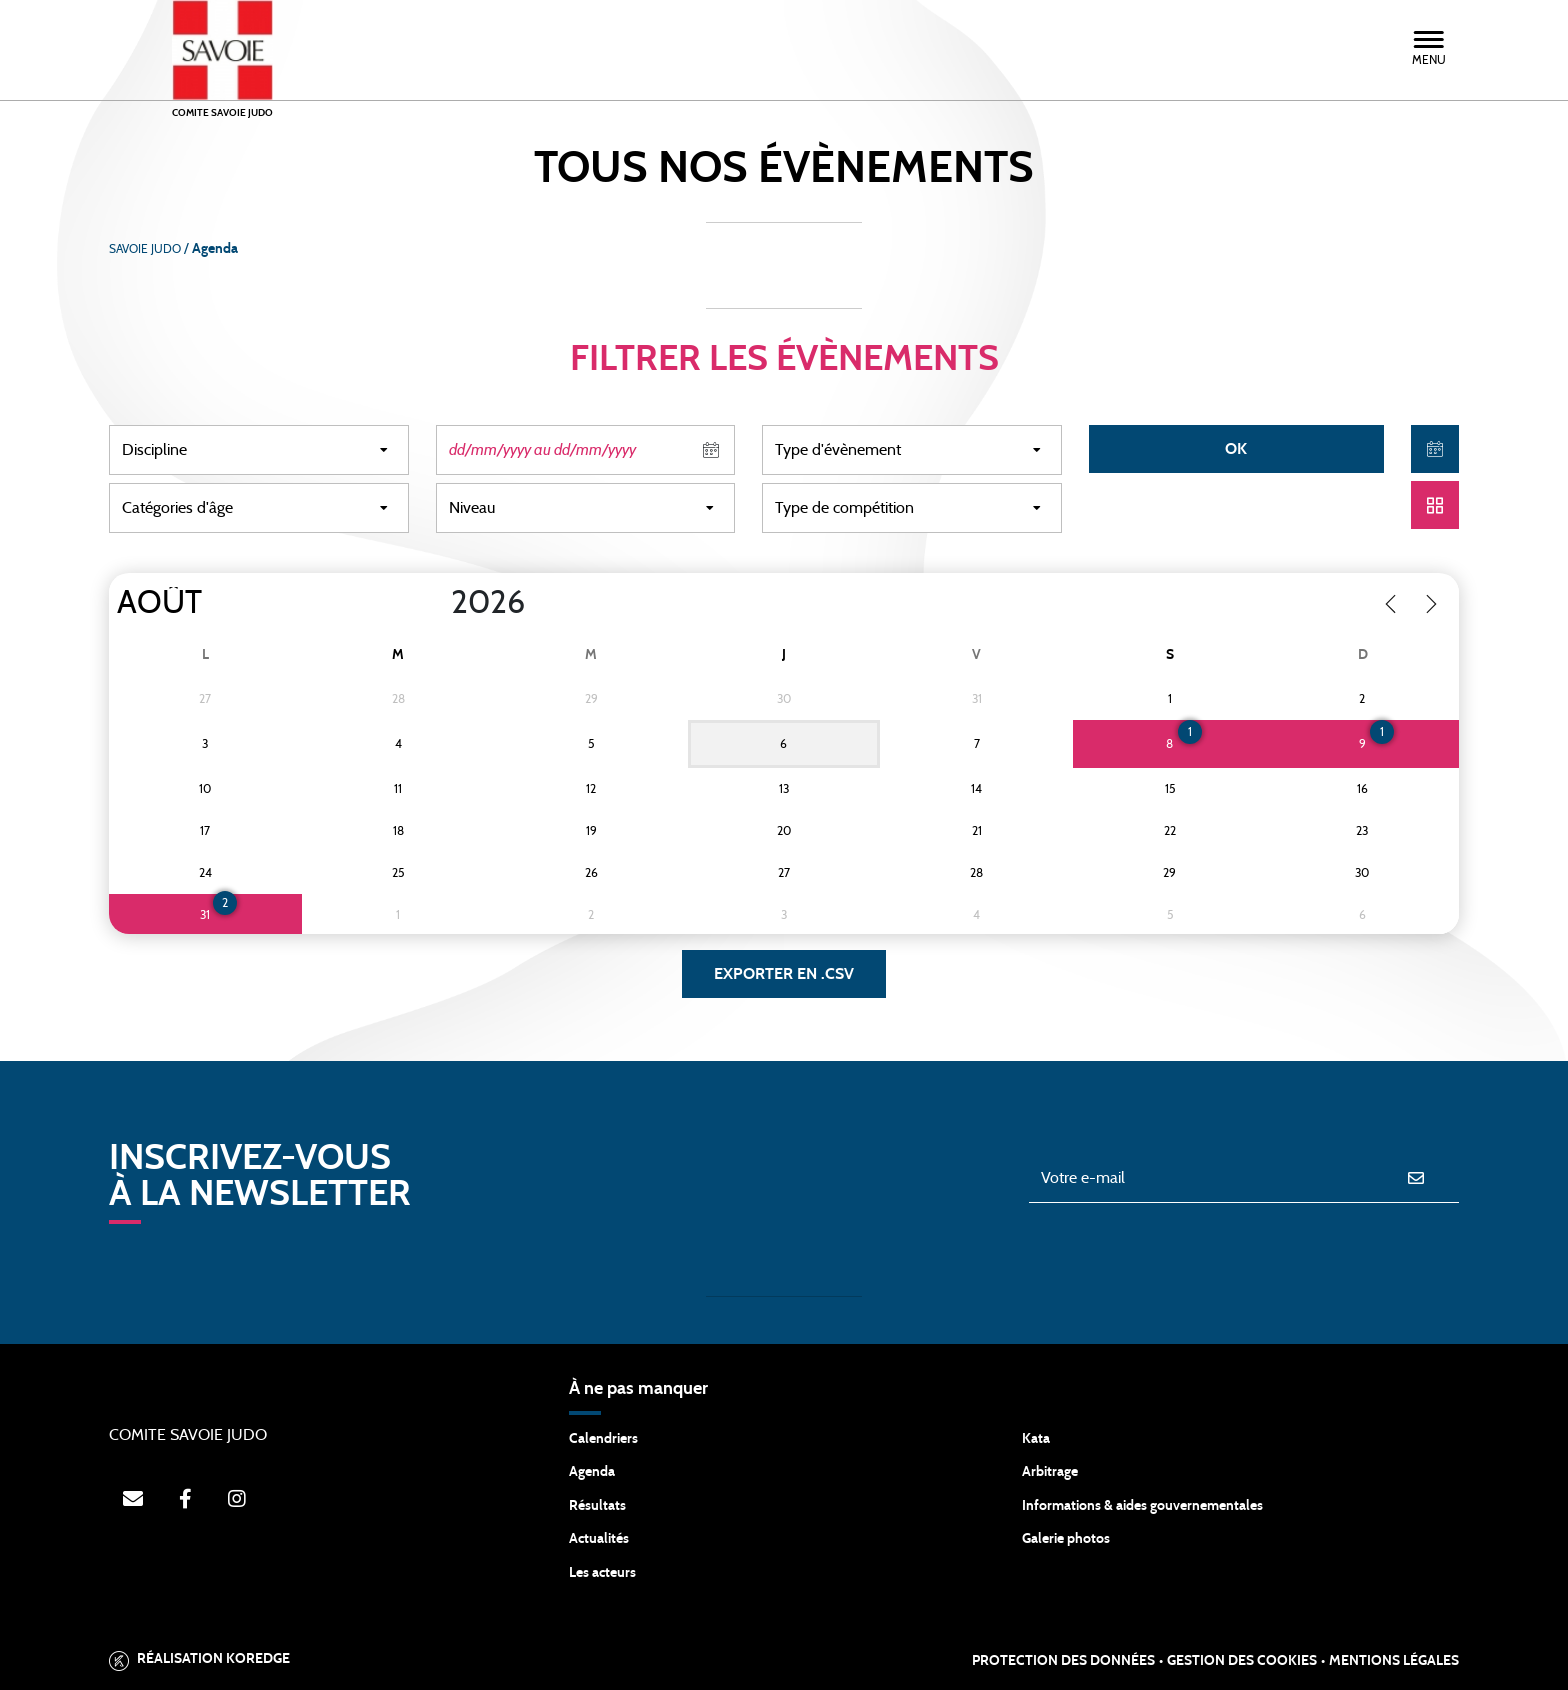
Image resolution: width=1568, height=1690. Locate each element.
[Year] (435, 603)
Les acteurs (602, 1573)
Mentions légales (1394, 1661)
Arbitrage (1050, 1472)
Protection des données (1063, 1661)
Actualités (599, 1539)
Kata (1036, 1439)
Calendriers (603, 1439)
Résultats (597, 1506)
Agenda (592, 1472)
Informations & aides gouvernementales (1142, 1506)
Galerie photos (1066, 1539)
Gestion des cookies (1242, 1661)
